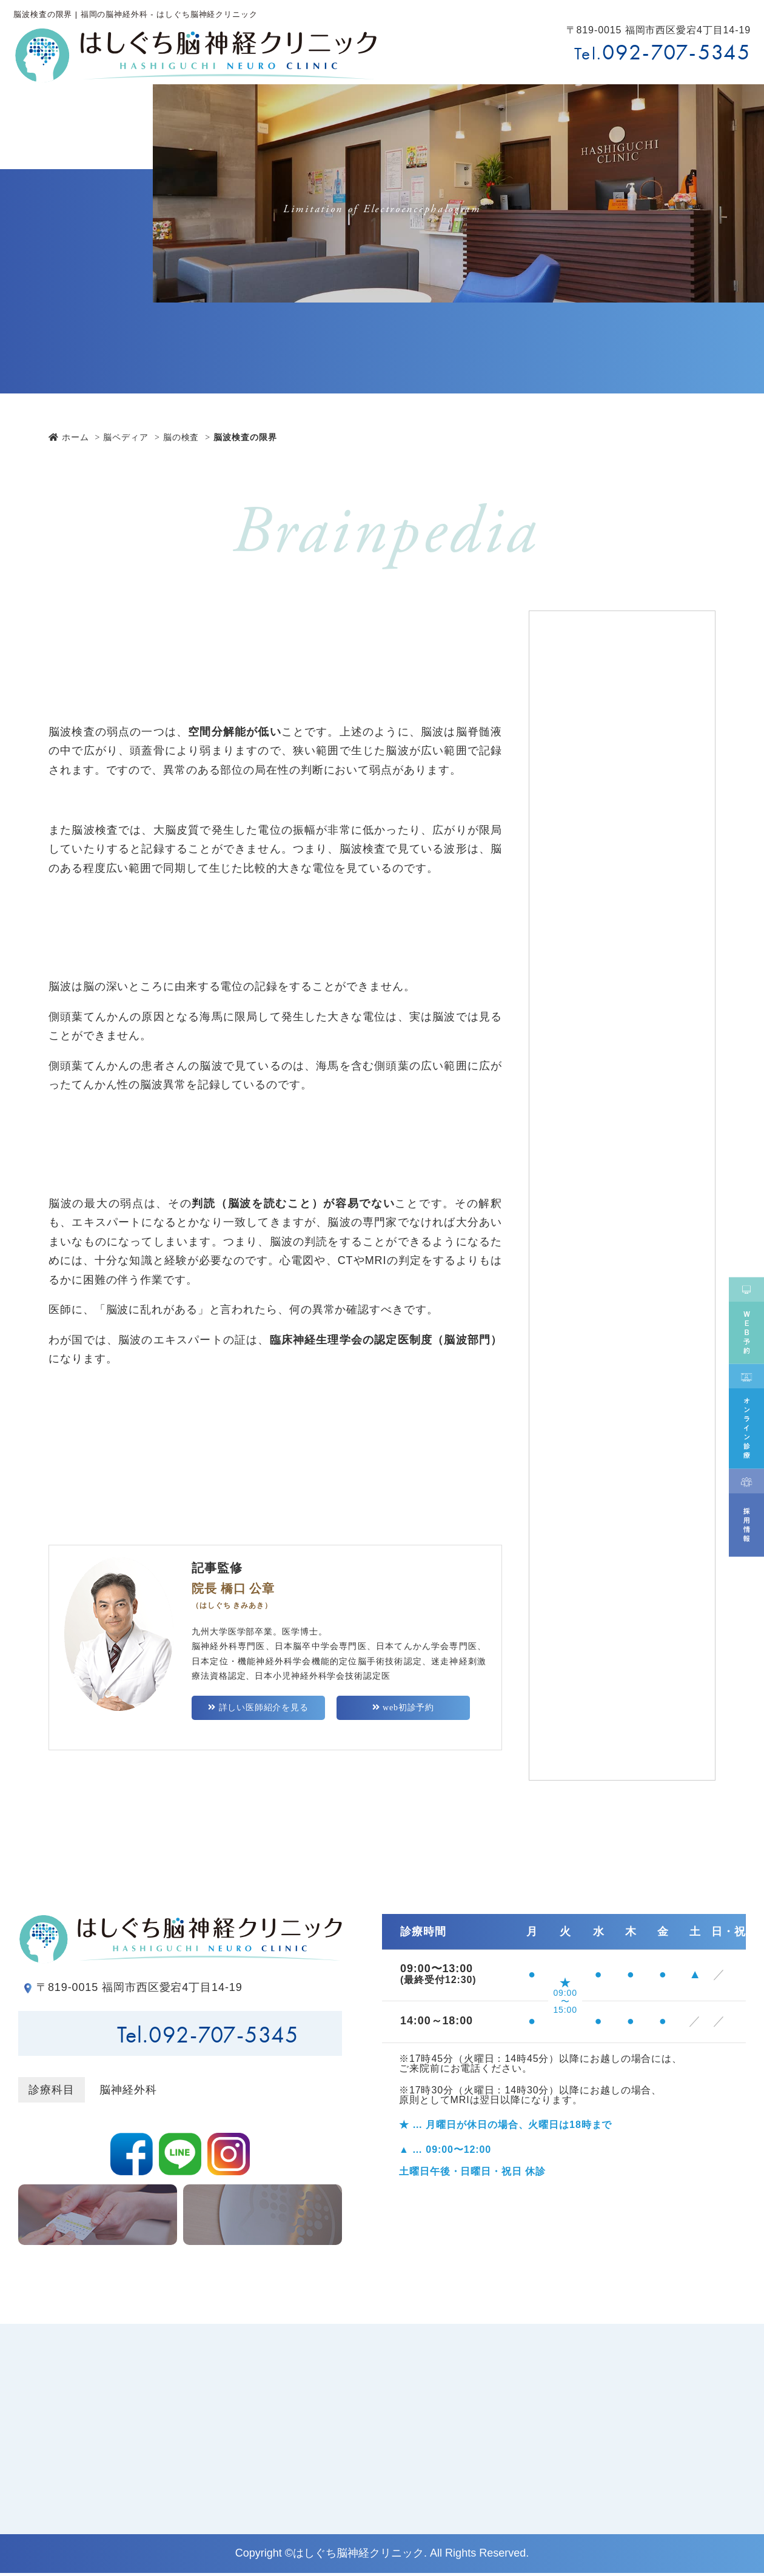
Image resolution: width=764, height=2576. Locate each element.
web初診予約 (403, 1710)
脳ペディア (126, 437)
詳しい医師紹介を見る (258, 1710)
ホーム (69, 437)
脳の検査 (181, 437)
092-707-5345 (676, 52)
